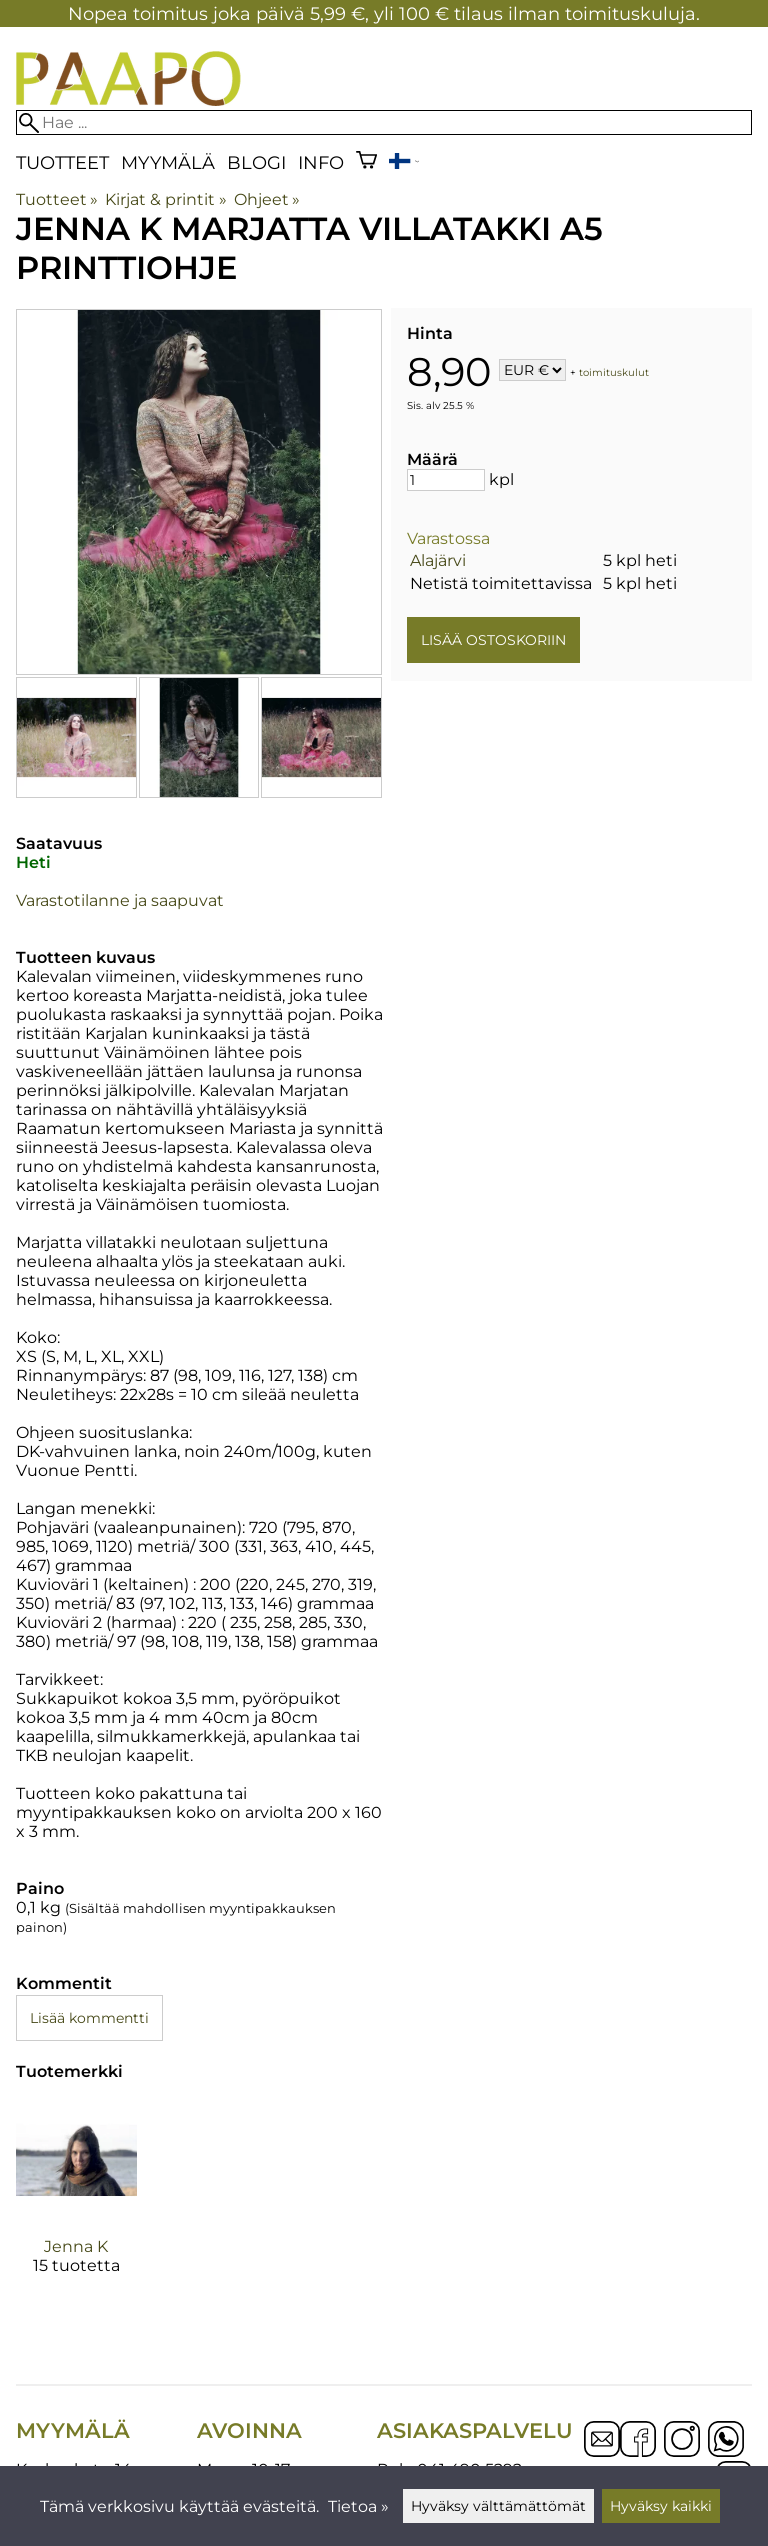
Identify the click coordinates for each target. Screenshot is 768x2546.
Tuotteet (62, 162)
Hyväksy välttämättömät (498, 2506)
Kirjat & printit (165, 199)
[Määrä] (446, 480)
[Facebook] (638, 2441)
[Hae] (384, 122)
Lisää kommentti (89, 2018)
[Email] (602, 2451)
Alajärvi (438, 560)
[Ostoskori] (366, 162)
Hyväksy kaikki (661, 2506)
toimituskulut (614, 371)
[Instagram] (682, 2441)
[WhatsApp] (726, 2441)
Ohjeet (267, 199)
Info (321, 162)
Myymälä (168, 162)
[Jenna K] (76, 2204)
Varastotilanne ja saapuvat (120, 900)
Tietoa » (358, 2506)
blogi (256, 162)
